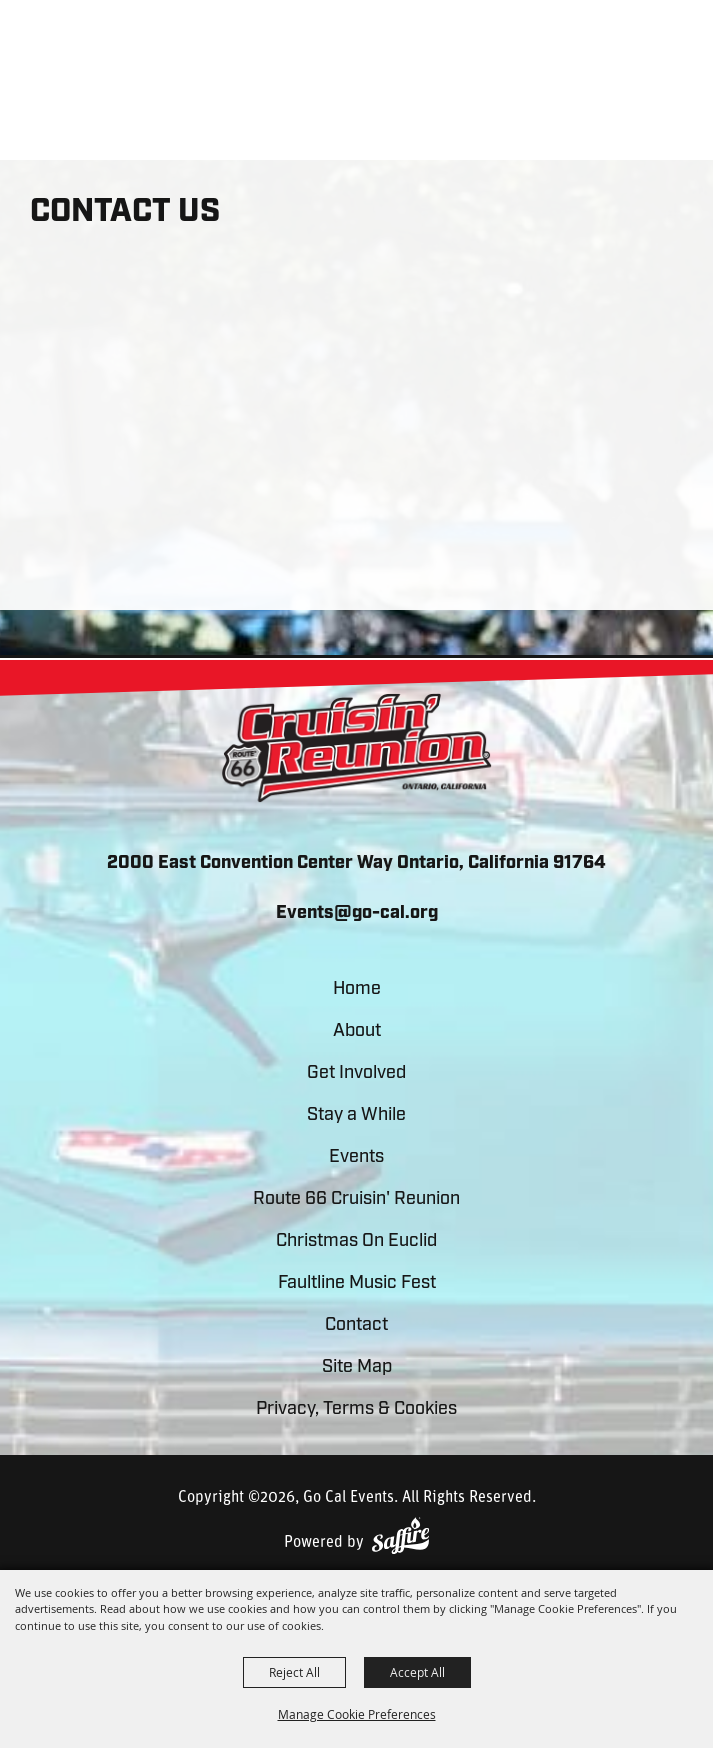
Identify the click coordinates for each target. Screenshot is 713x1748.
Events (356, 1157)
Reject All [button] (294, 1672)
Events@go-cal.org (357, 913)
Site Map (357, 1367)
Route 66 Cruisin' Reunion (356, 1199)
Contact (356, 1325)
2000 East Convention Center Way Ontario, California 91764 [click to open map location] (356, 863)
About (357, 1031)
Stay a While (356, 1115)
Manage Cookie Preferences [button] (357, 1714)
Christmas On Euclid (356, 1241)
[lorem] (357, 748)
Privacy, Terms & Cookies (356, 1409)
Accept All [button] (417, 1672)
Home (357, 989)
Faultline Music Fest (357, 1283)
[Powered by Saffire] (400, 1535)
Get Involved (356, 1073)
